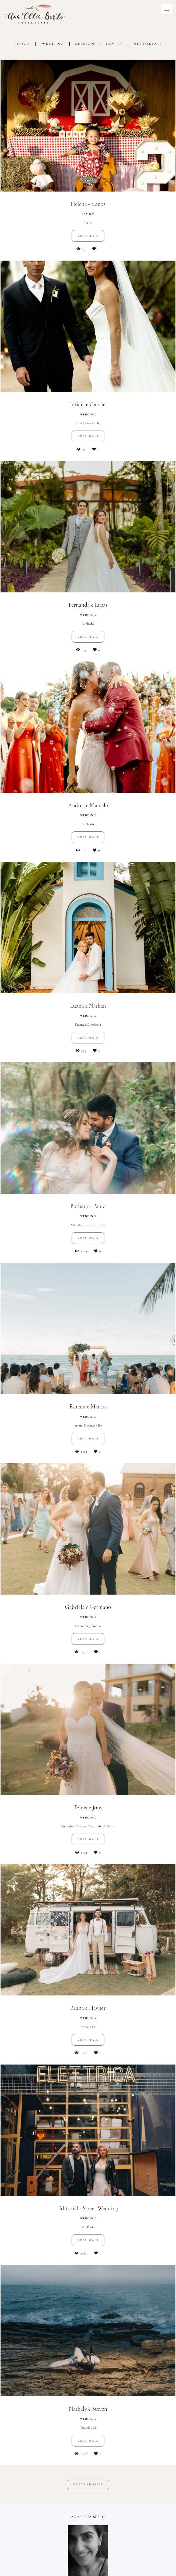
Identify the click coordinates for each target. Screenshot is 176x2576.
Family (114, 44)
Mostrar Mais (88, 2484)
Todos (22, 44)
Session (85, 44)
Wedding (53, 44)
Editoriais (148, 44)
